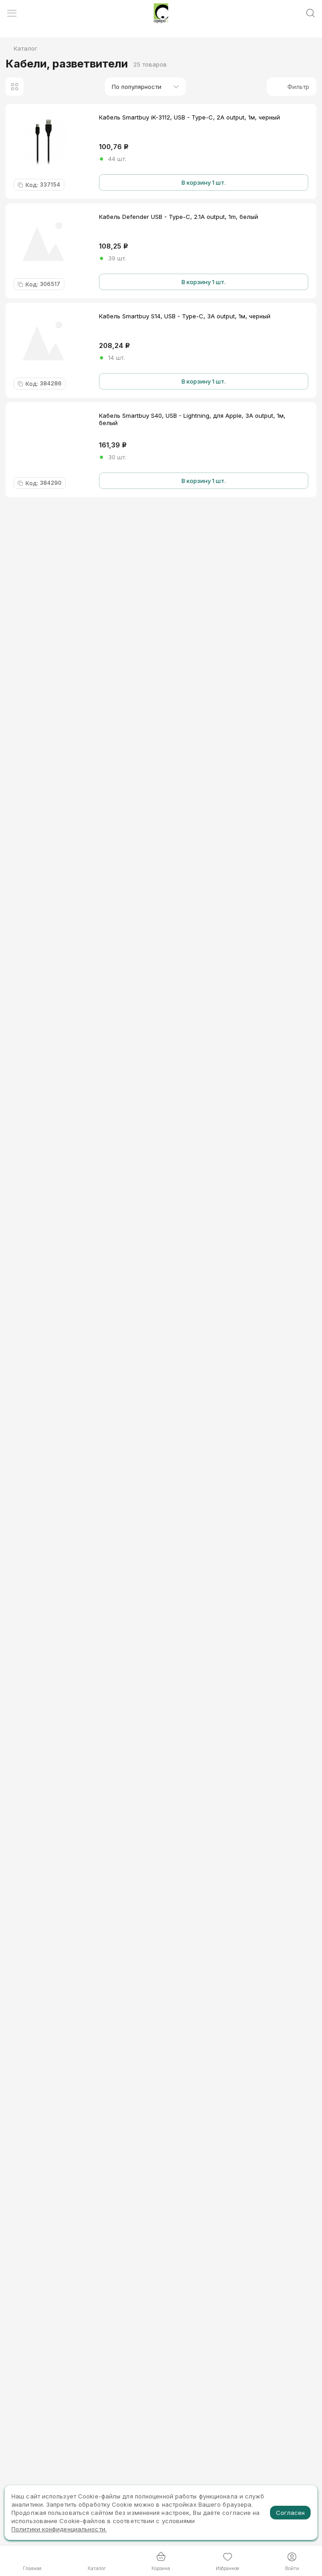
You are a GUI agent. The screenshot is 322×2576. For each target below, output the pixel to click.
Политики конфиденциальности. (59, 2529)
